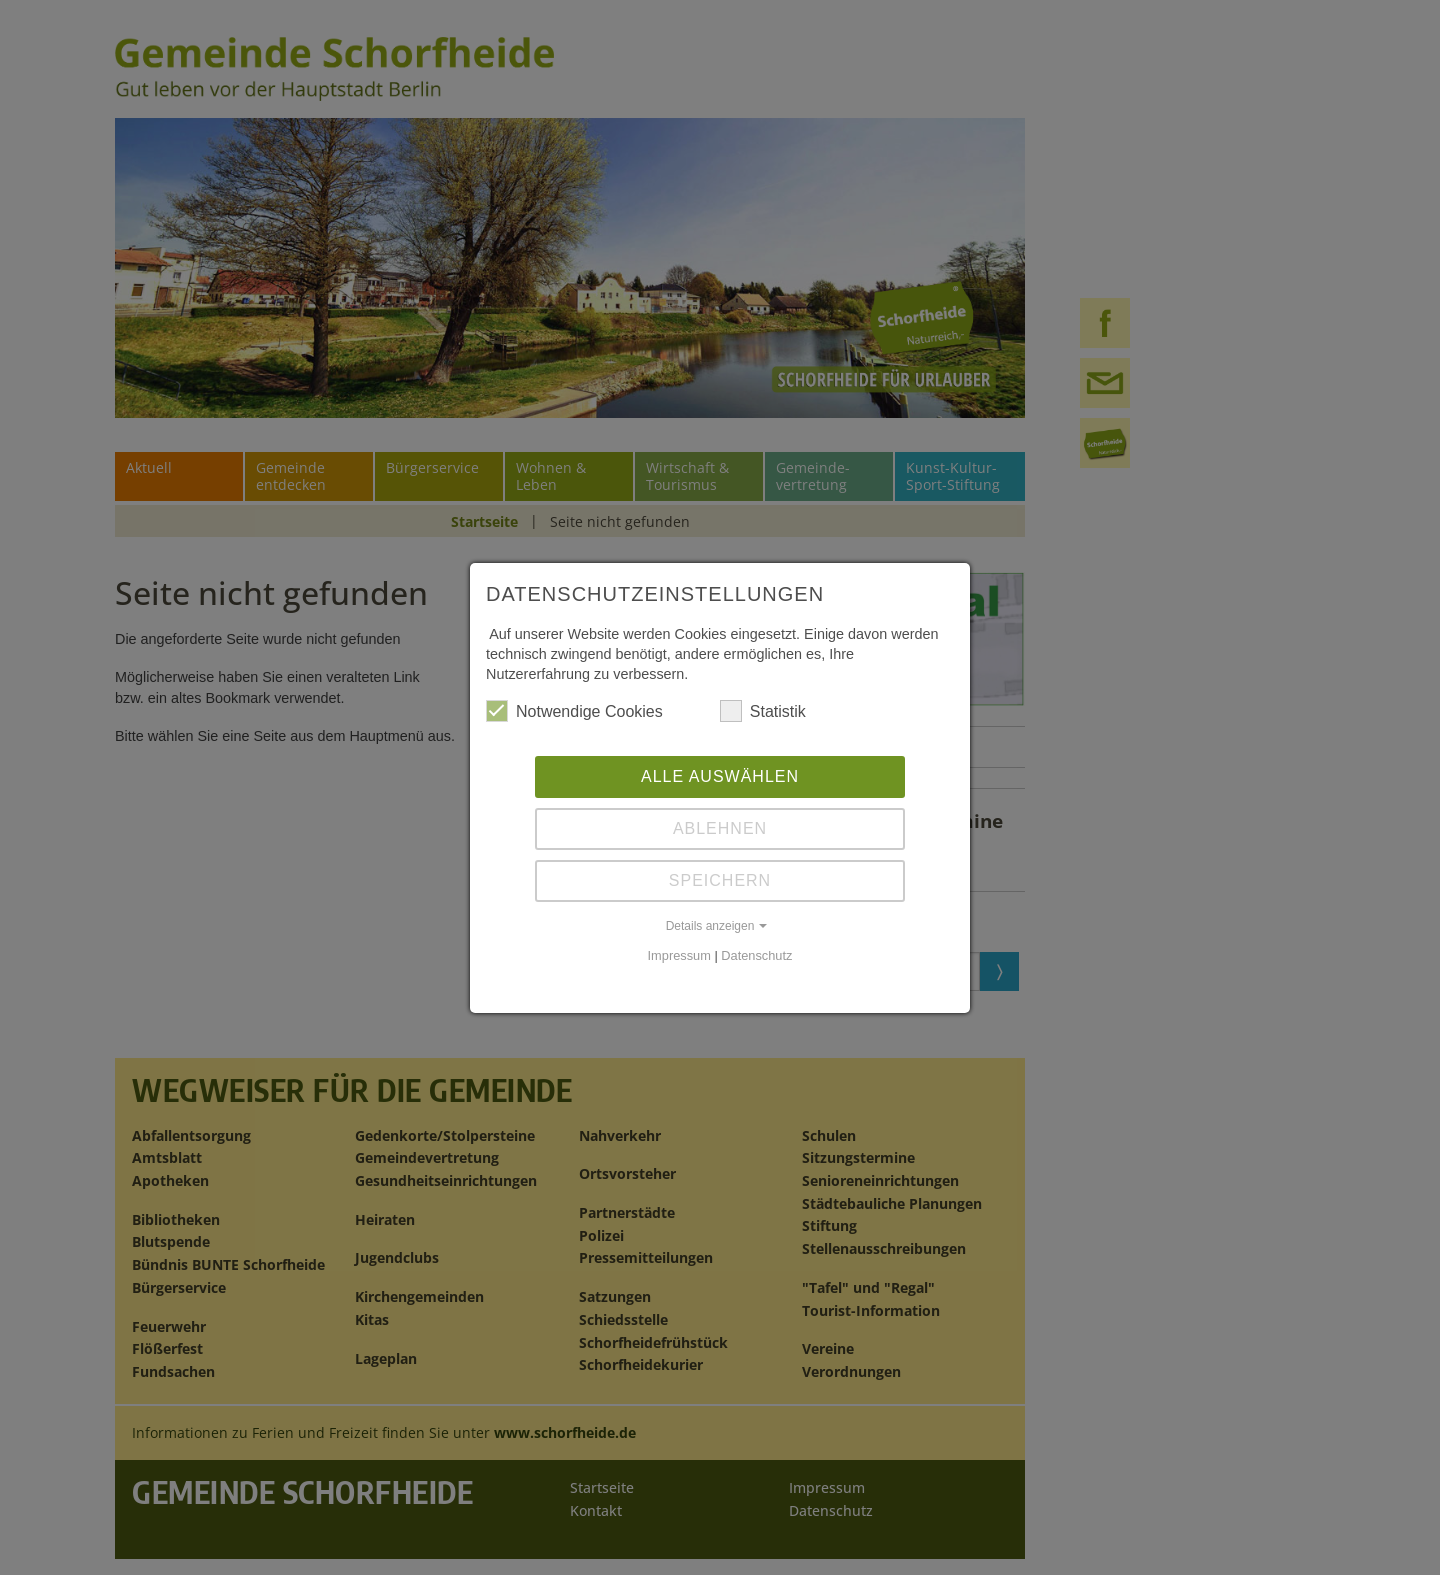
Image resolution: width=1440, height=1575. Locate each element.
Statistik (763, 711)
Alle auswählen (720, 776)
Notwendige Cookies (574, 711)
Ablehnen (720, 828)
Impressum (679, 955)
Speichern (720, 880)
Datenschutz (756, 955)
